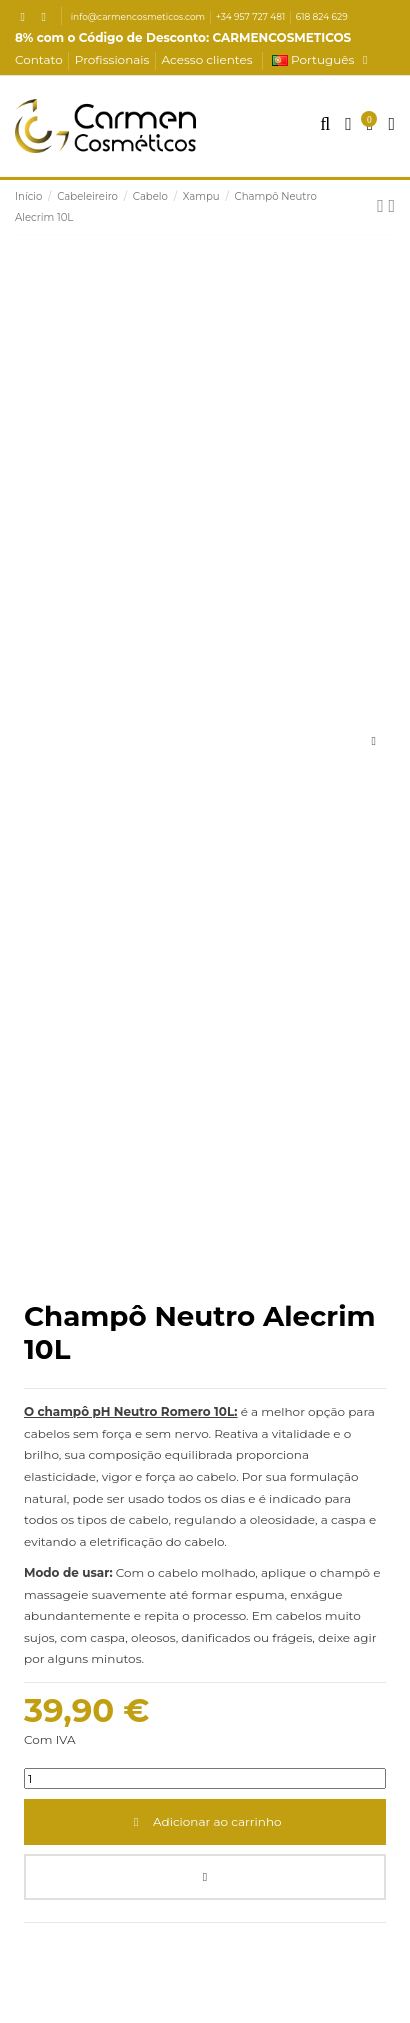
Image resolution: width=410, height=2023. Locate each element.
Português (322, 59)
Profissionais (114, 59)
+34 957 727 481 (252, 16)
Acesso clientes (207, 59)
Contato (40, 59)
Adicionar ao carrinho (204, 1821)
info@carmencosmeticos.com (139, 16)
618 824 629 (322, 16)
